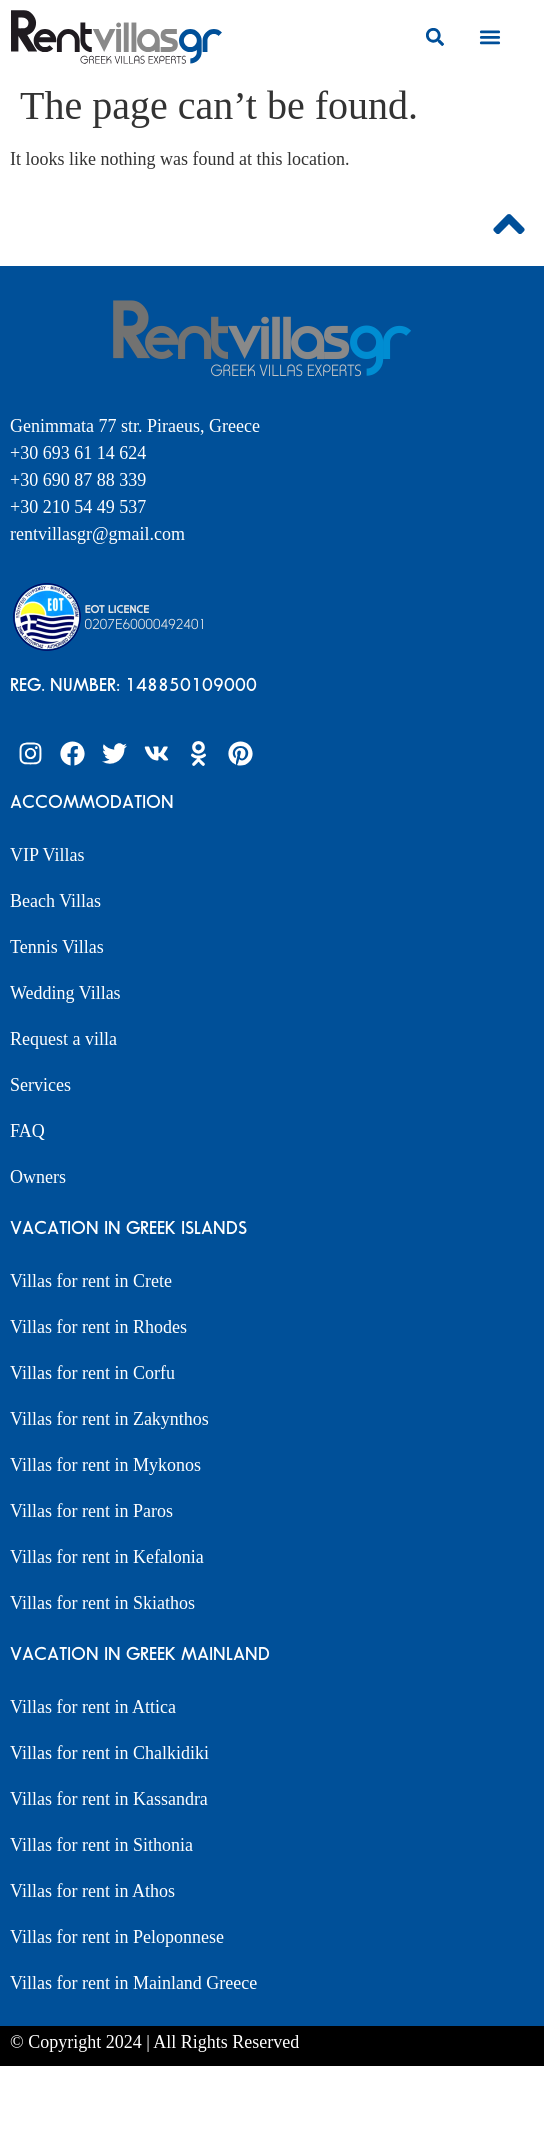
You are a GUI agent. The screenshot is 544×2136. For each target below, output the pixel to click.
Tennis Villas (57, 947)
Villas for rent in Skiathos (102, 1603)
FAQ (27, 1131)
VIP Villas (47, 855)
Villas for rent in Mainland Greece (133, 1983)
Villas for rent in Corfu (92, 1373)
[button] (435, 36)
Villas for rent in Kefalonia (107, 1557)
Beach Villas (55, 901)
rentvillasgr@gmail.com (100, 534)
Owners (38, 1177)
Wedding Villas (65, 993)
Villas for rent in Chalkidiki (109, 1753)
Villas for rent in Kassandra (109, 1799)
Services (40, 1085)
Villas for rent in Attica (93, 1707)
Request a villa (63, 1039)
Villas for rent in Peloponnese (117, 1937)
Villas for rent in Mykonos (105, 1465)
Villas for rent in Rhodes (98, 1327)
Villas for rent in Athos (92, 1891)
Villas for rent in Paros (91, 1511)
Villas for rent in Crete (91, 1281)
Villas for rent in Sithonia (101, 1845)
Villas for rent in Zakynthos (109, 1419)
